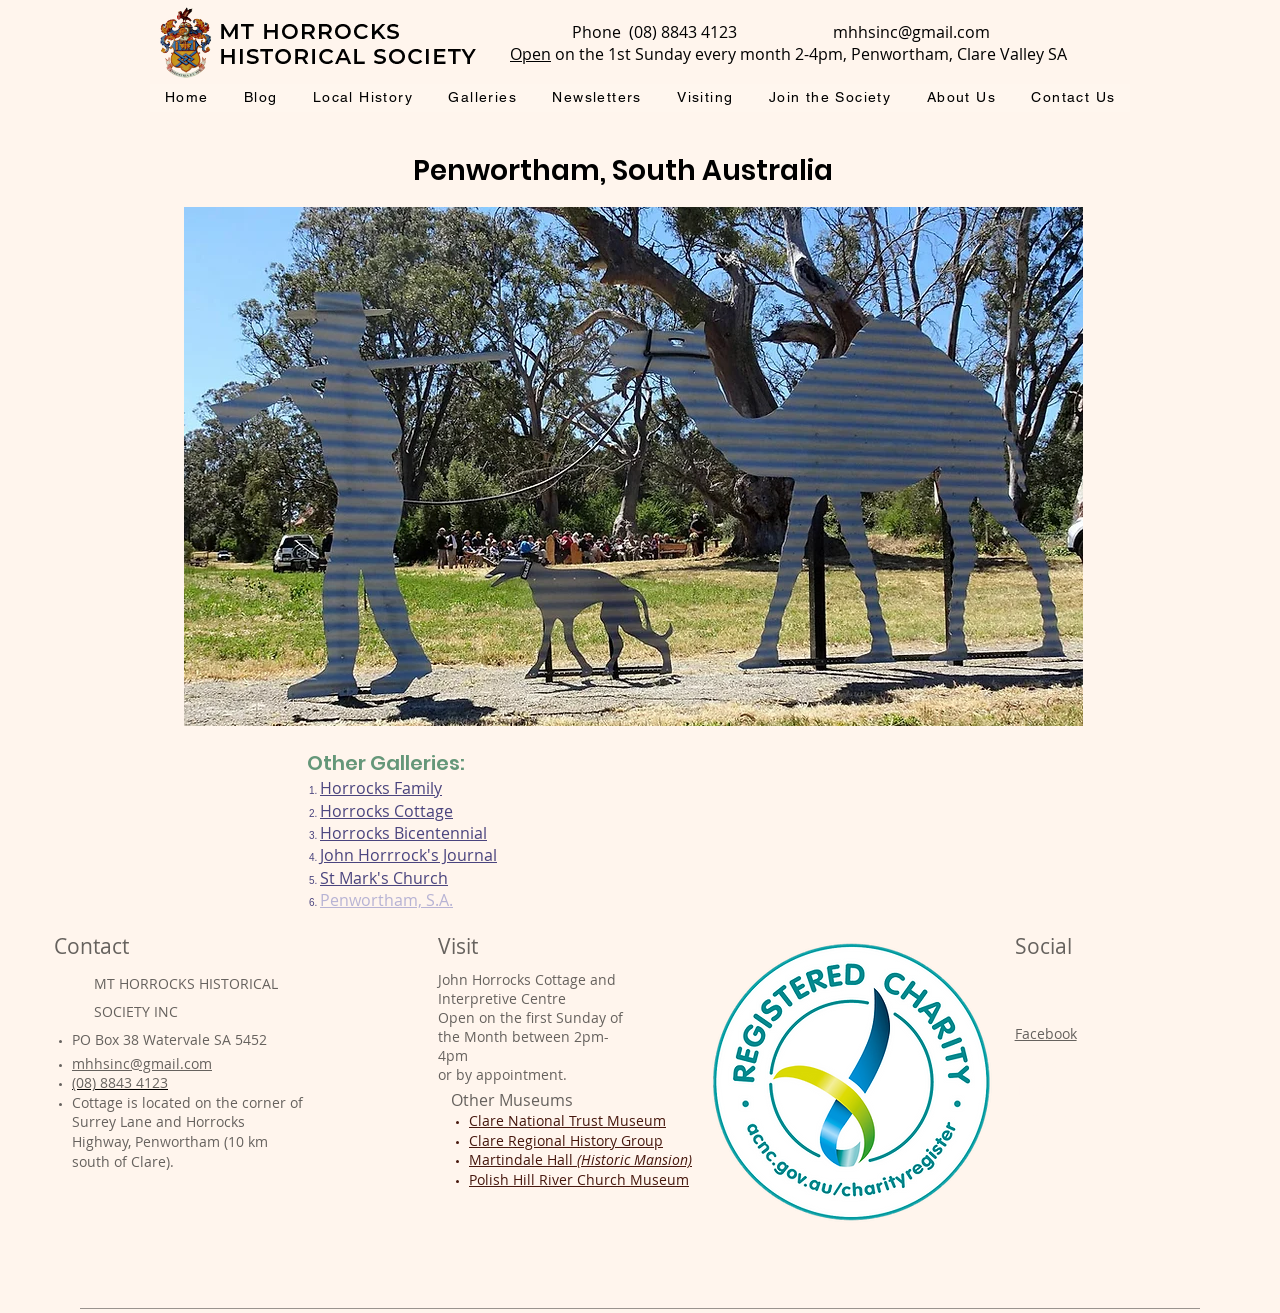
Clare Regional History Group (566, 1140)
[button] (633, 466)
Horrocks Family (381, 788)
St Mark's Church (384, 878)
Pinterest (1045, 1117)
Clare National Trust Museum (567, 1120)
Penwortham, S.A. (386, 900)
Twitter (1038, 1089)
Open (530, 54)
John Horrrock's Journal (408, 855)
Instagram (1049, 1061)
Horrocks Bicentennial (403, 833)
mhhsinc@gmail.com (911, 32)
